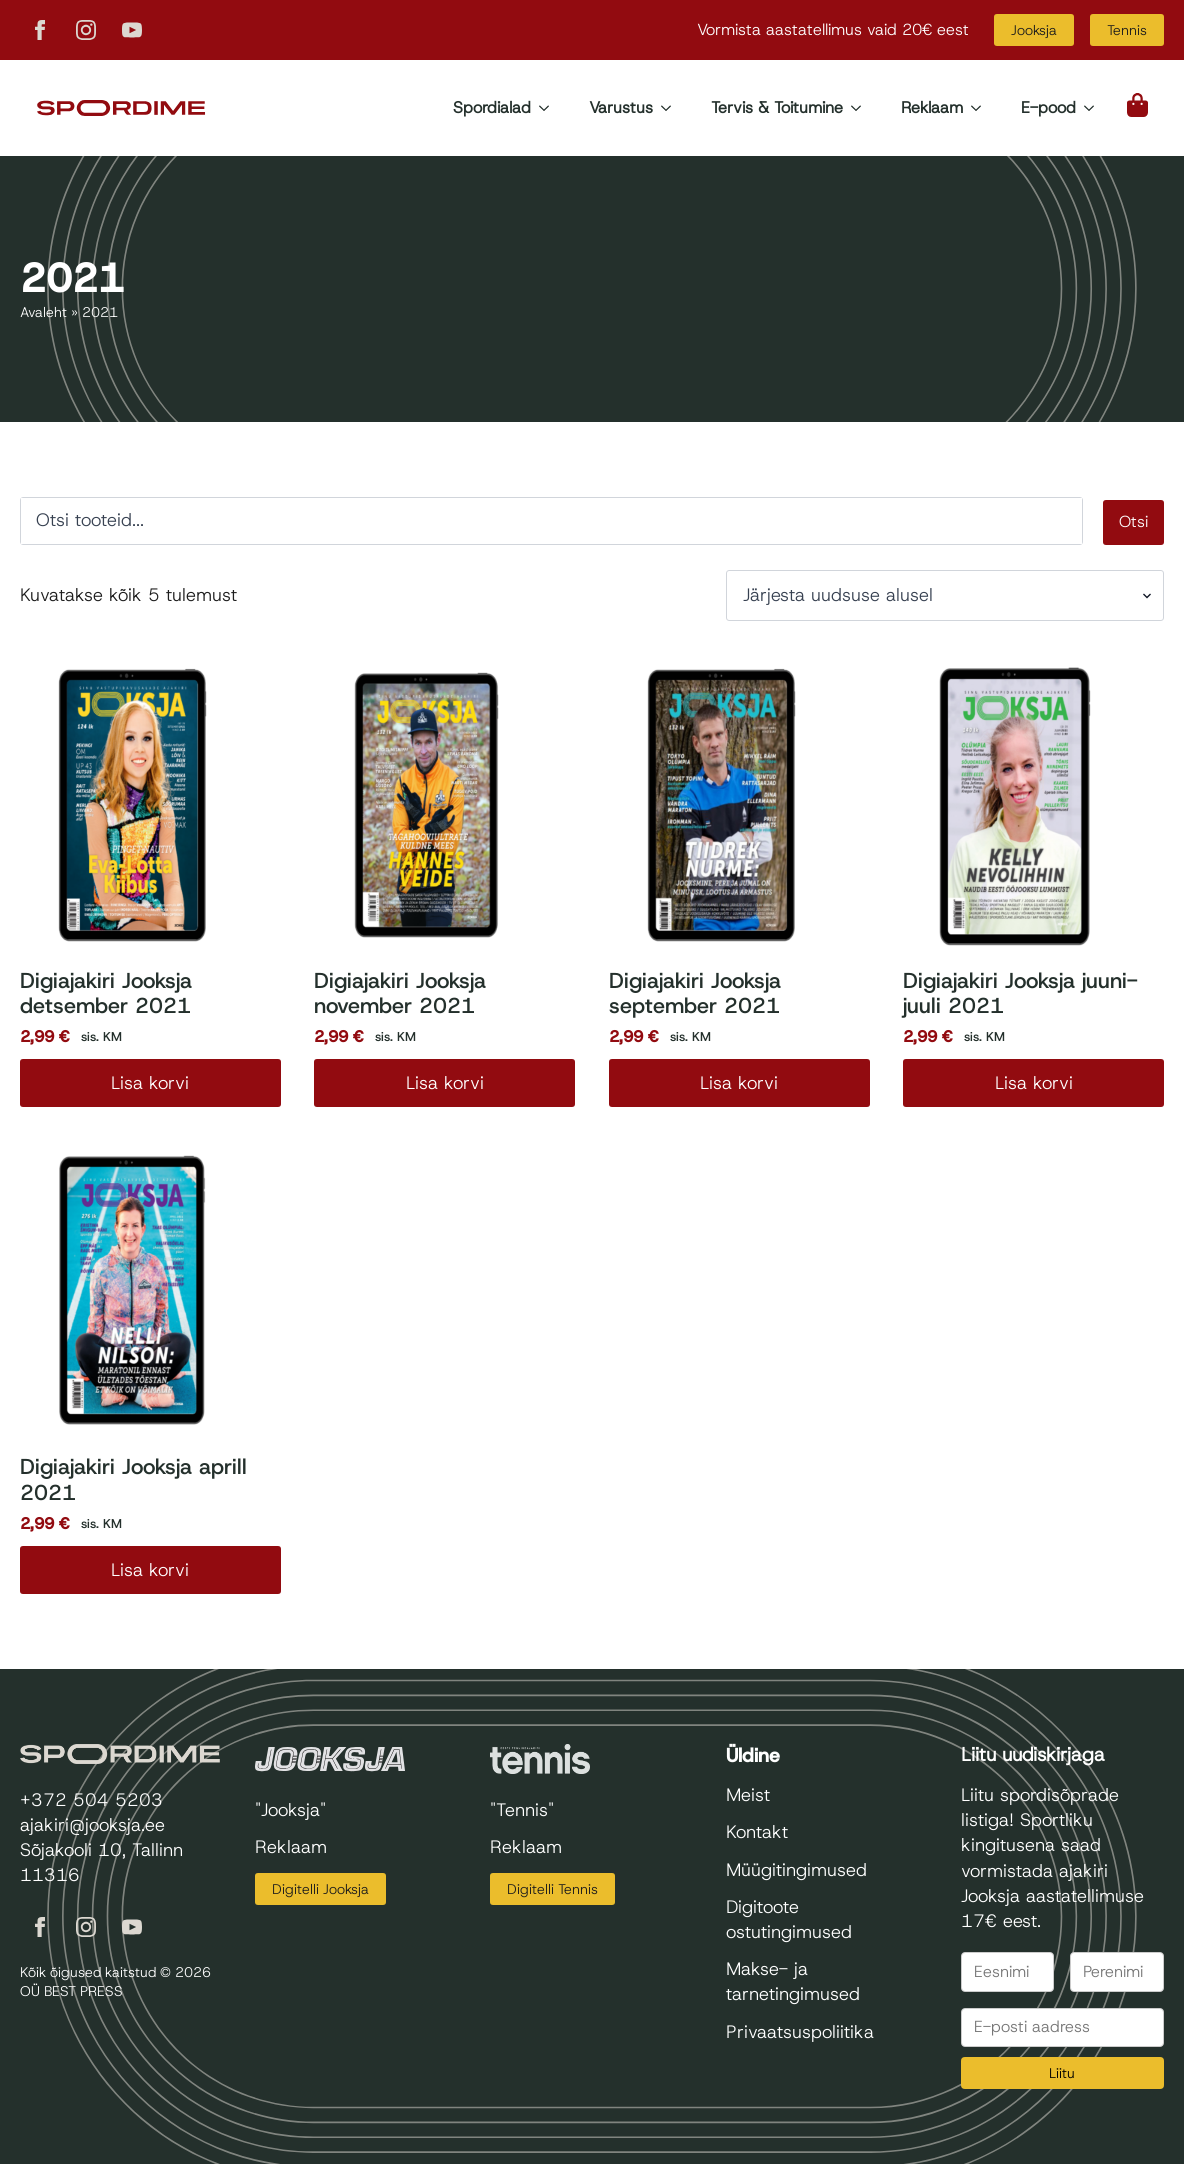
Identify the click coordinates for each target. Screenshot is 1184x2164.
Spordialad (492, 107)
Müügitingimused (796, 1870)
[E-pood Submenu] (1095, 108)
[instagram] (86, 30)
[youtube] (132, 30)
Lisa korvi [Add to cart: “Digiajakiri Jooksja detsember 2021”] (150, 1083)
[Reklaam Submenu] (982, 108)
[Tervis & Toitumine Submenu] (862, 108)
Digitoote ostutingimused (789, 1919)
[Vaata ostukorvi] (1139, 105)
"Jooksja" (290, 1810)
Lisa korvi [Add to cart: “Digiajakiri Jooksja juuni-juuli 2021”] (1034, 1083)
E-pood (1048, 107)
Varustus (621, 107)
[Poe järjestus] (945, 595)
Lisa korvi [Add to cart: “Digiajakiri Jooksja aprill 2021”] (150, 1570)
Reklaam (932, 107)
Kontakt (757, 1832)
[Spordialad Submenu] (550, 108)
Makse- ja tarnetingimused (793, 1981)
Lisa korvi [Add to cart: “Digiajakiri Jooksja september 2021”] (739, 1083)
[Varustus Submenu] (672, 108)
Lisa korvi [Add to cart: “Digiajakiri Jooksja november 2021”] (445, 1083)
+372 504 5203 (91, 1800)
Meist (748, 1795)
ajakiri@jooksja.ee (92, 1825)
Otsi (1133, 521)
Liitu (1062, 2073)
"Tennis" (522, 1810)
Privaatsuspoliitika (800, 2032)
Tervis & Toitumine (777, 107)
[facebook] (40, 30)
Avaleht (43, 312)
